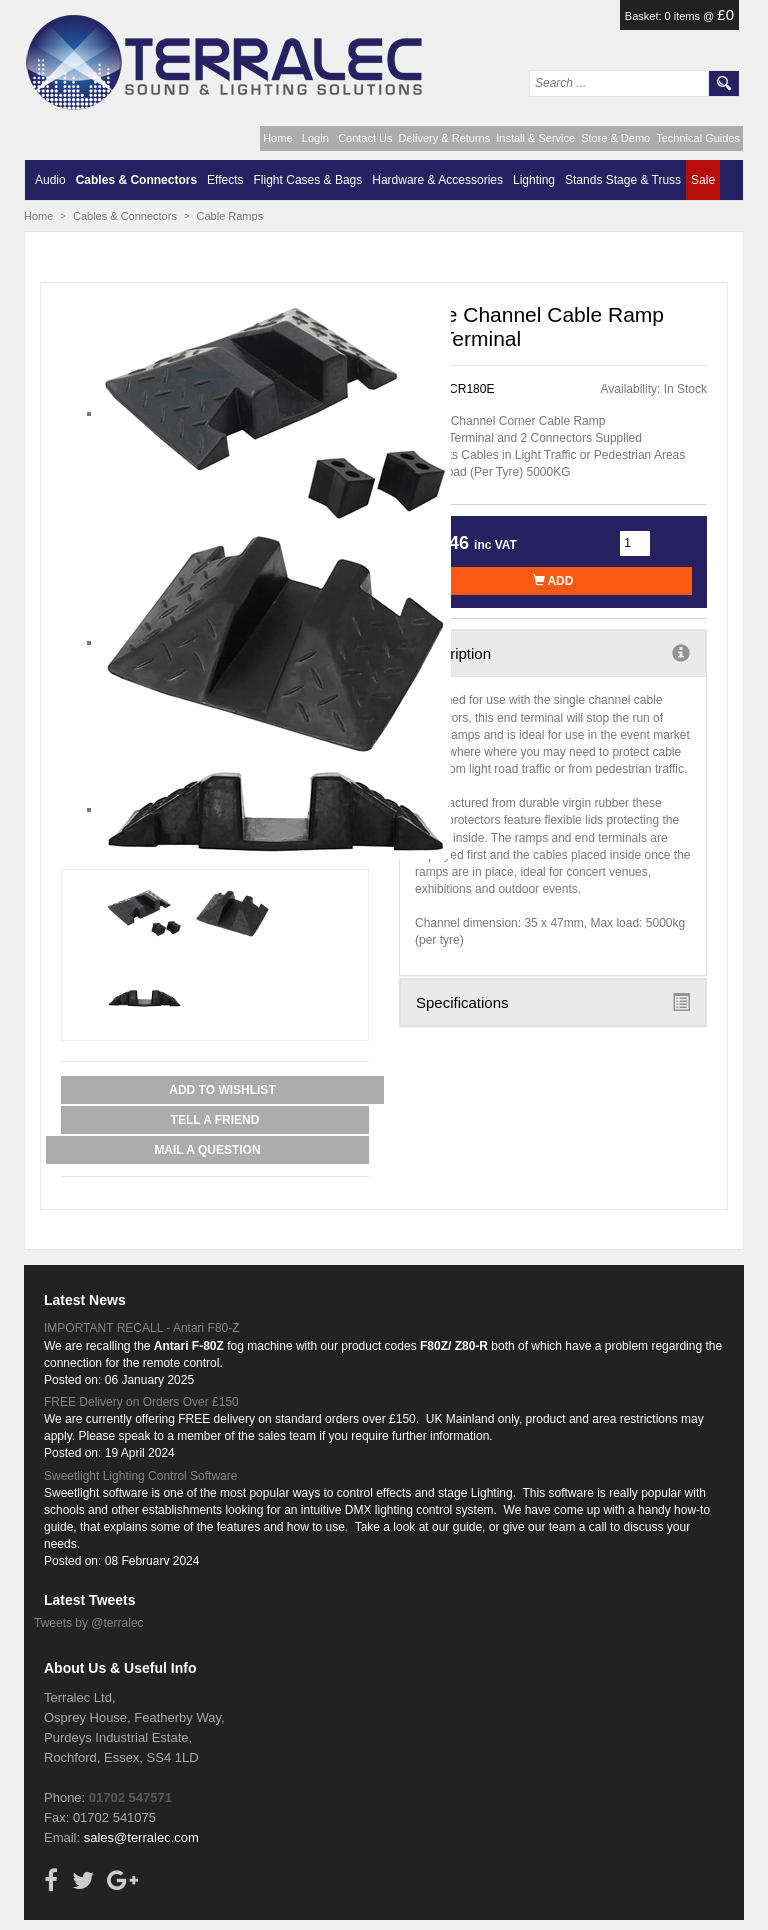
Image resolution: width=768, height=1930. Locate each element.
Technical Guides (698, 138)
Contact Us (365, 138)
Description (553, 653)
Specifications (553, 1002)
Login (315, 138)
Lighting (534, 180)
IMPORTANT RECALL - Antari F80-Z (142, 1328)
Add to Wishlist (222, 1090)
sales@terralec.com (141, 1837)
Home (277, 138)
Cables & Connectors (136, 180)
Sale (703, 180)
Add (553, 581)
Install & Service (535, 138)
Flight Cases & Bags (308, 180)
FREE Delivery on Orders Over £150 (141, 1402)
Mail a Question (207, 1150)
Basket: (645, 16)
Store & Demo (615, 138)
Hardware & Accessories (437, 180)
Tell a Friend (215, 1120)
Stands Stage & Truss (623, 180)
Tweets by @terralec (89, 1623)
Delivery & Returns (445, 138)
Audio (50, 180)
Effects (225, 180)
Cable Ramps (230, 216)
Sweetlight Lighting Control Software (140, 1476)
